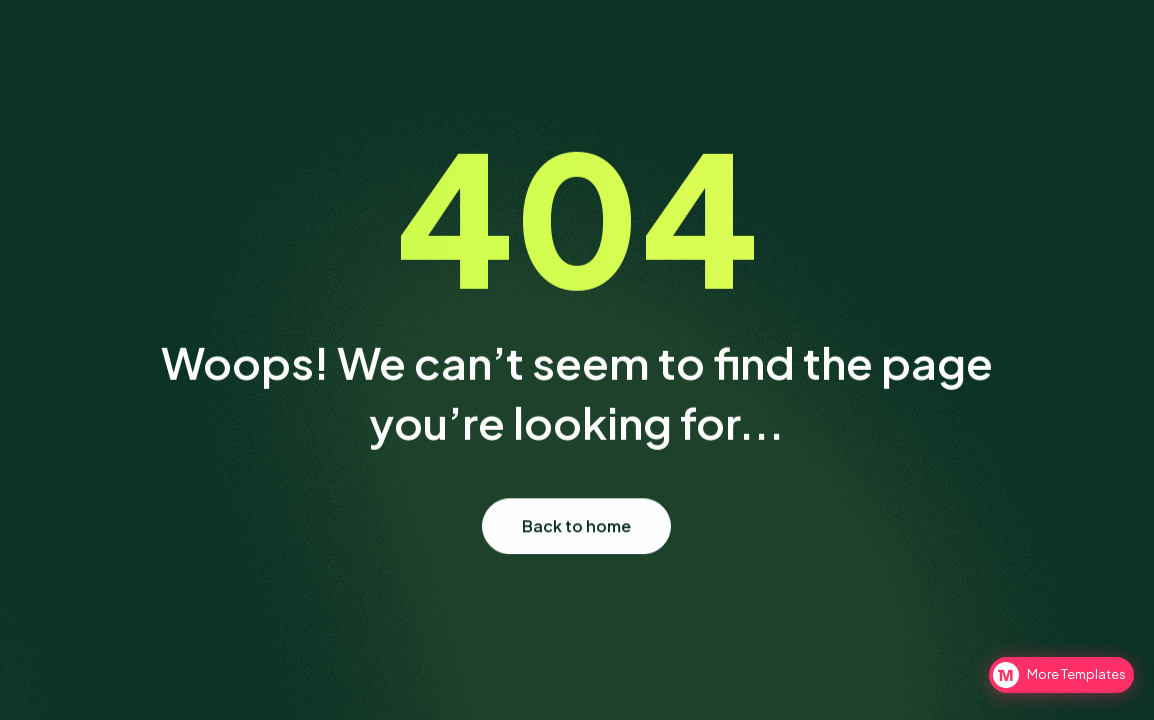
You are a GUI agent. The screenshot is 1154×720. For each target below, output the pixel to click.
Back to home (577, 526)
